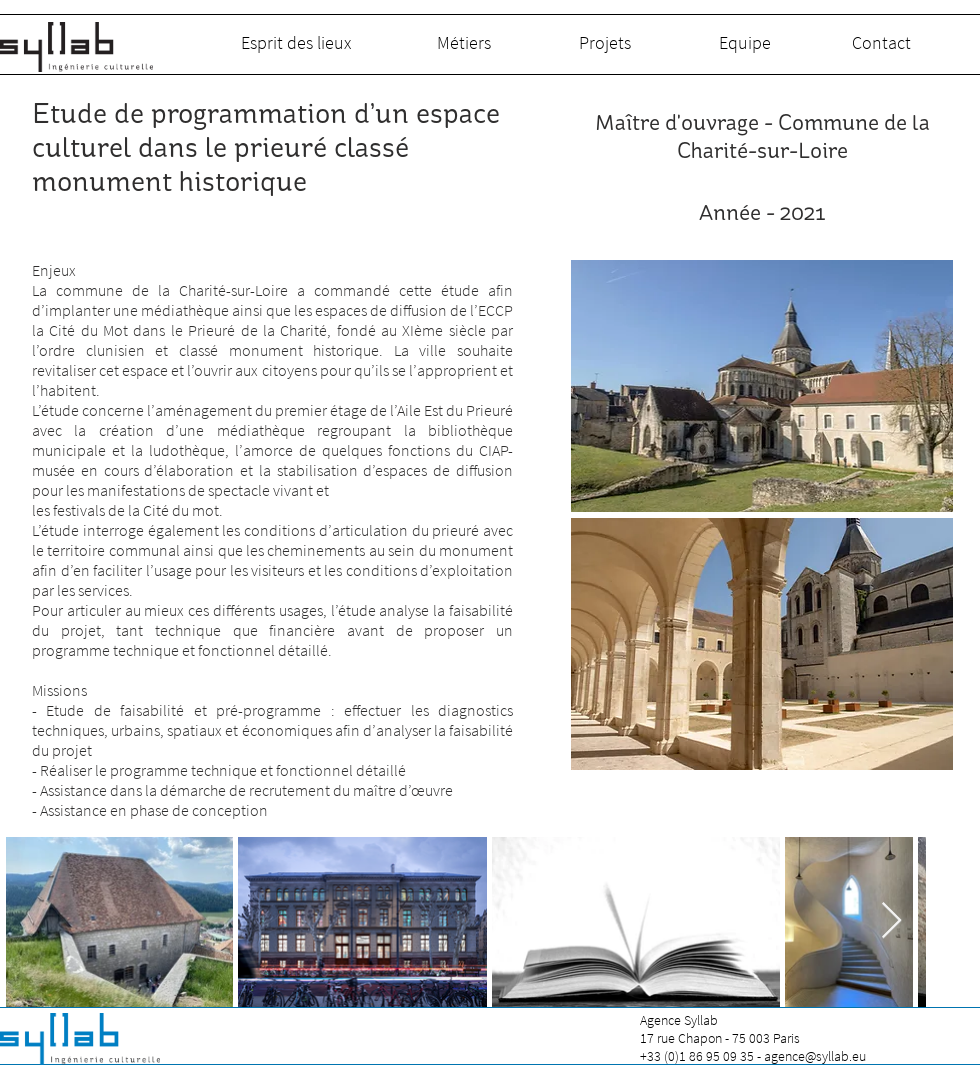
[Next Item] (891, 921)
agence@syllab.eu (815, 1056)
